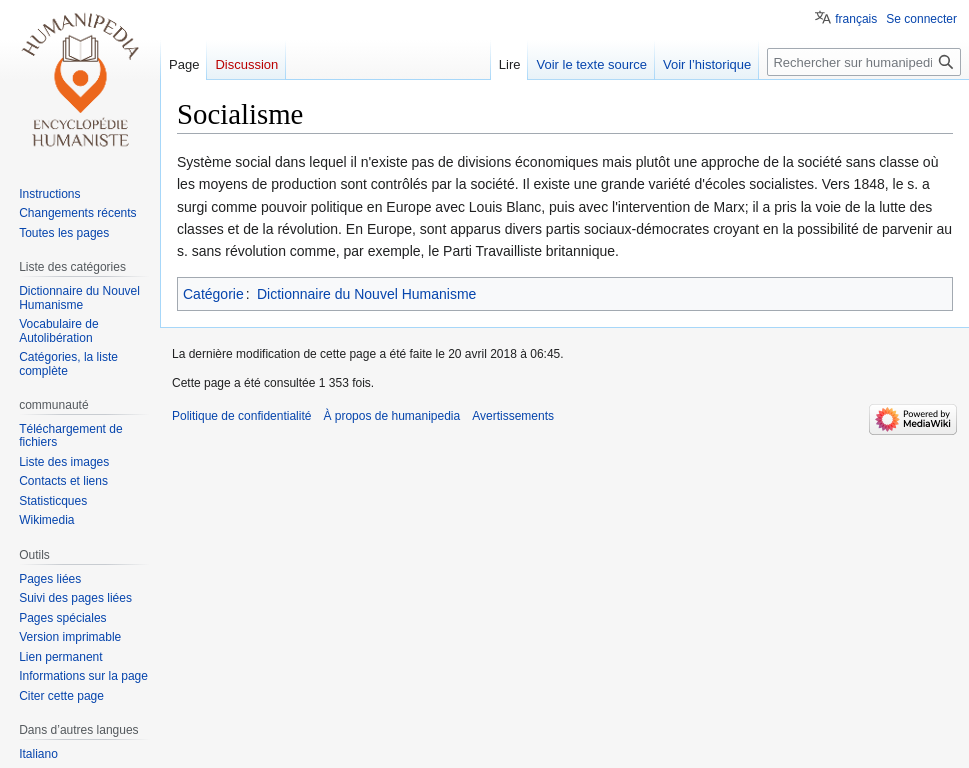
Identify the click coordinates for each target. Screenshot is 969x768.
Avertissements (513, 416)
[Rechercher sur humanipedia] (864, 62)
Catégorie (213, 294)
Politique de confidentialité (241, 416)
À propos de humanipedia (391, 416)
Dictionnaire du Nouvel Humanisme (366, 294)
